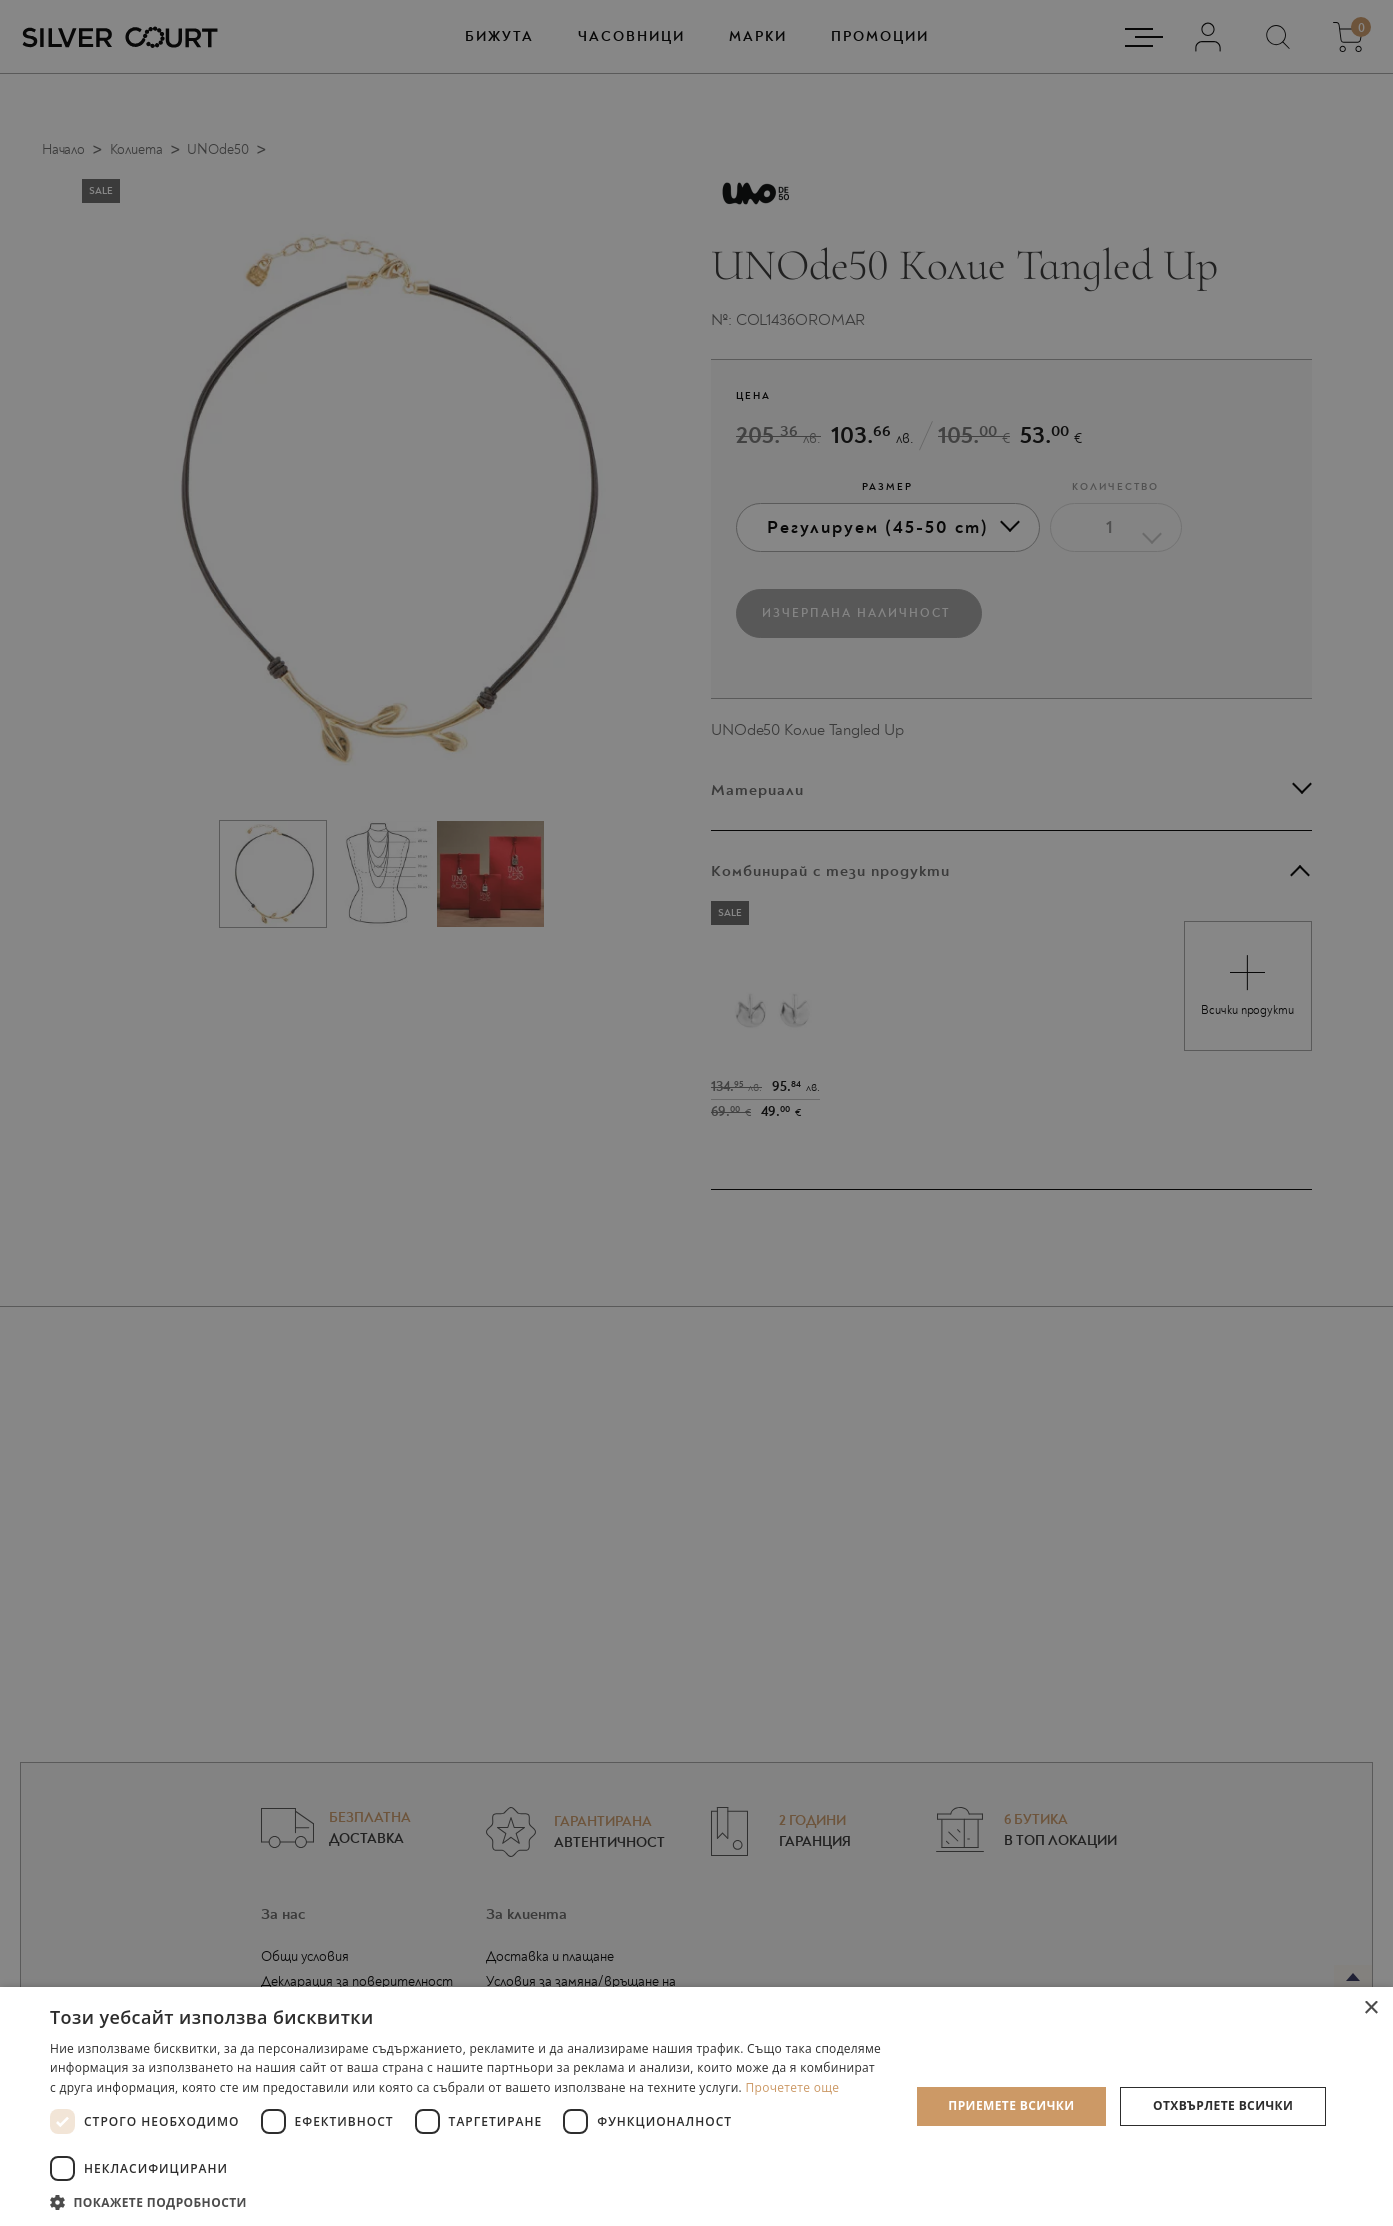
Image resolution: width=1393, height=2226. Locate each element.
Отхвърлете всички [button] (1223, 2105)
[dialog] (696, 1113)
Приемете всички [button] (1011, 2105)
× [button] (1370, 2008)
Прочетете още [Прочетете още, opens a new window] (792, 2087)
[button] (467, 2201)
